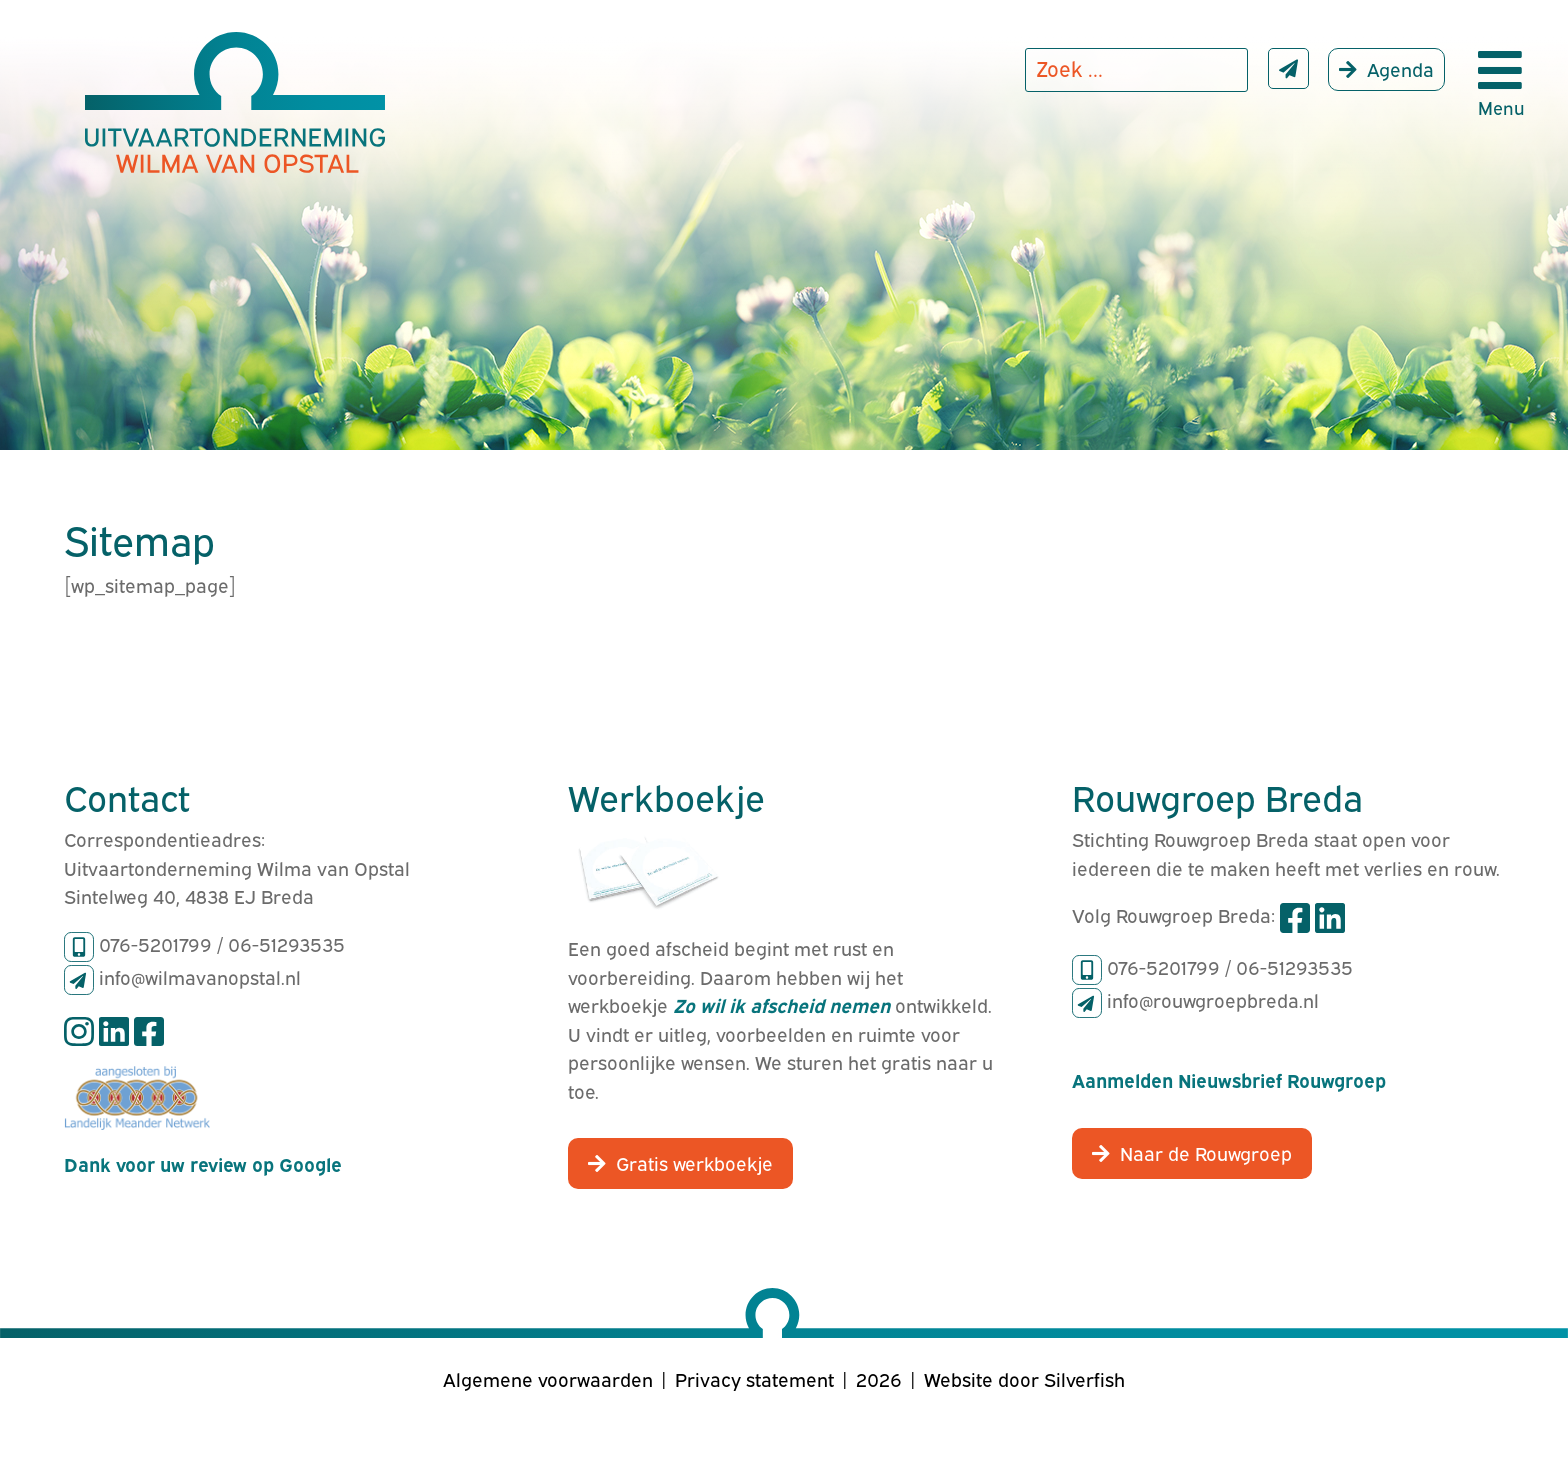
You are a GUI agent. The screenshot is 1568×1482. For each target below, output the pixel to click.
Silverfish (1084, 1378)
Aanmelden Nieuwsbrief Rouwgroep (1229, 1079)
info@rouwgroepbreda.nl (1213, 999)
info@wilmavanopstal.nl (200, 976)
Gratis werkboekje (694, 1162)
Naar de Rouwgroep (1206, 1152)
